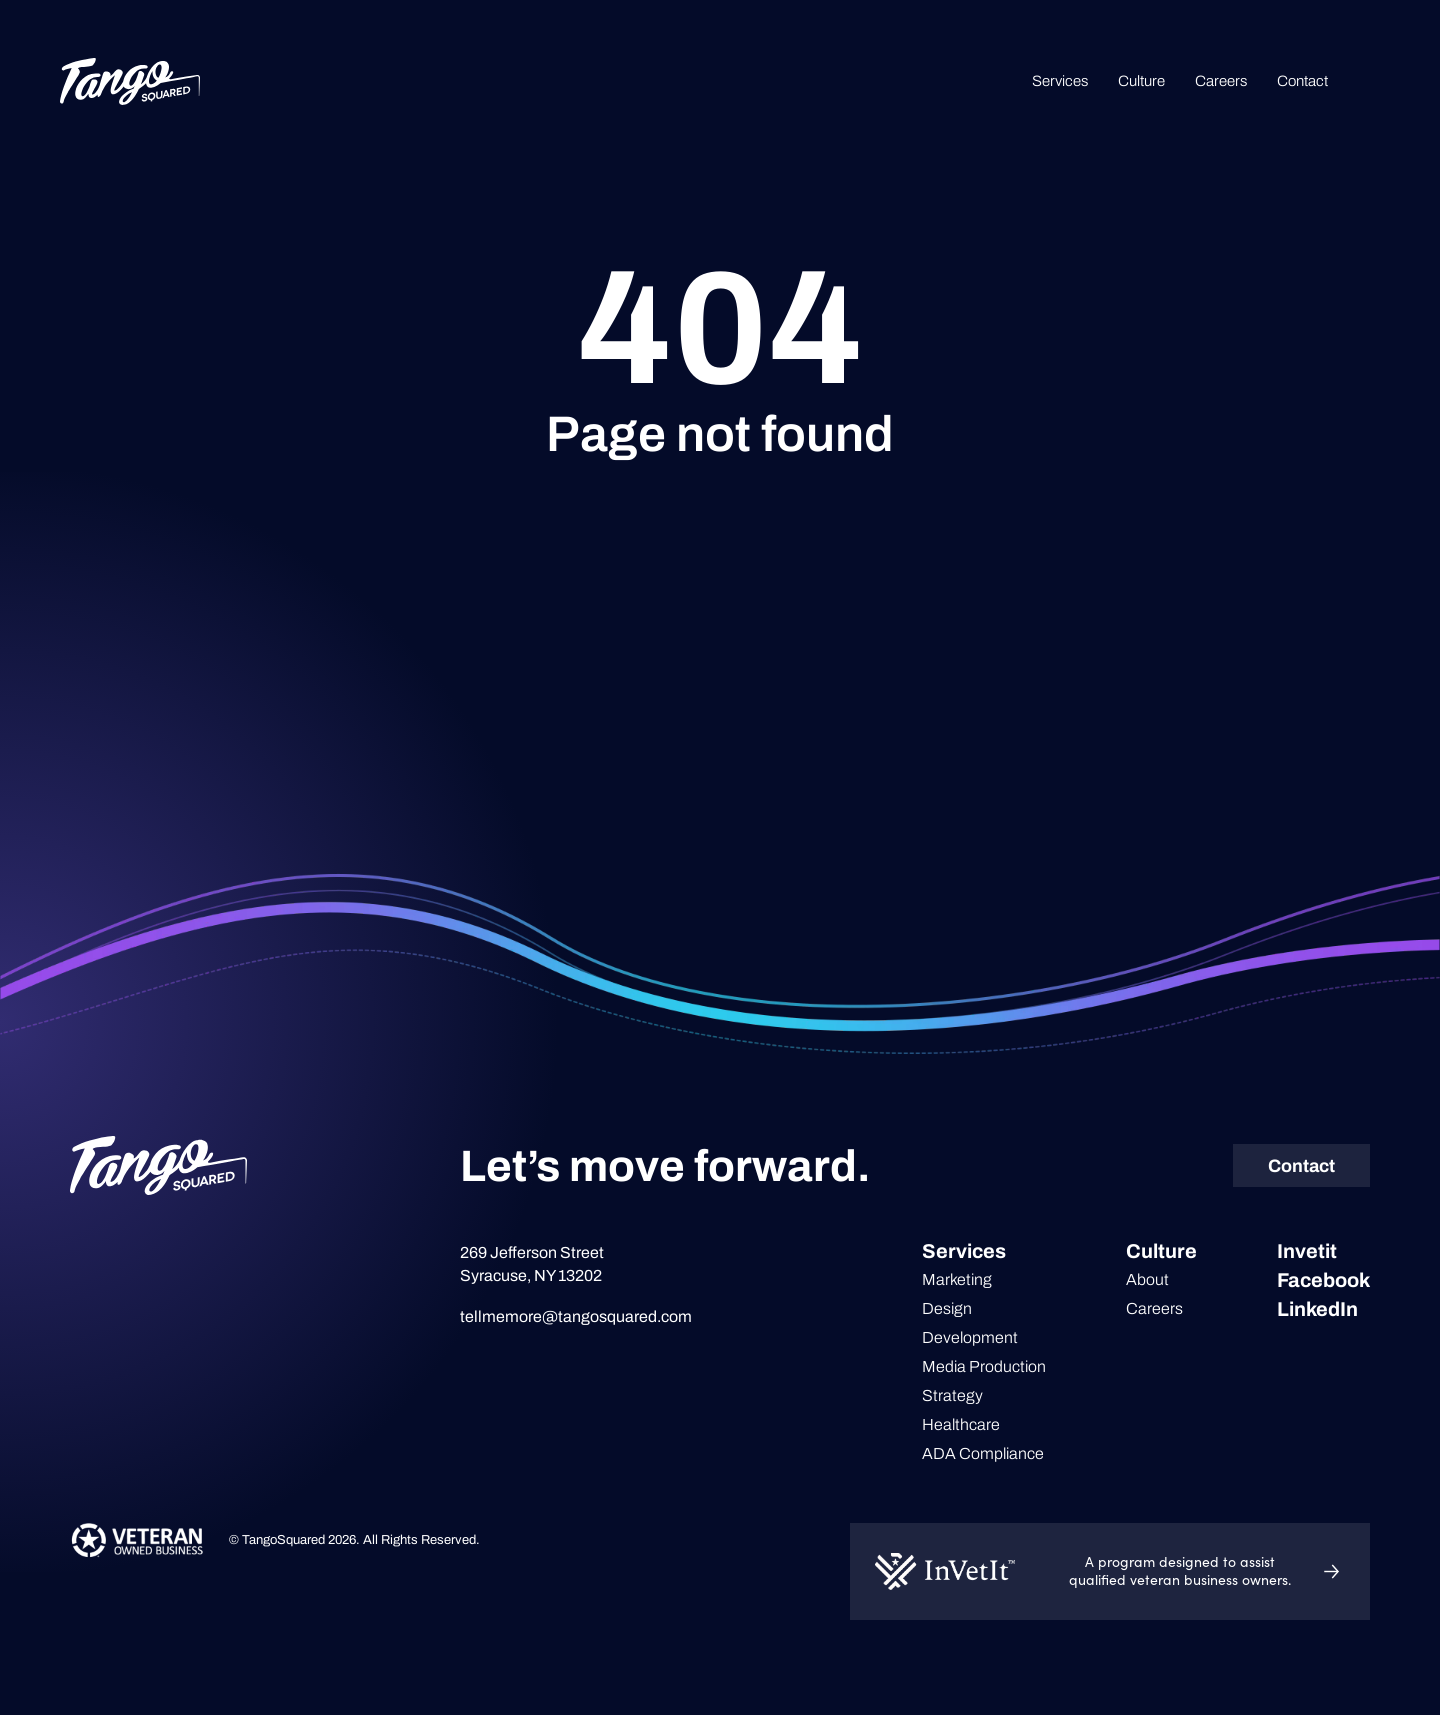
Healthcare (961, 1424)
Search (1369, 81)
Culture (1141, 81)
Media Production (984, 1366)
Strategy (952, 1395)
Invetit (1307, 1251)
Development (970, 1337)
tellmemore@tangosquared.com (576, 1316)
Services (1060, 81)
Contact (1302, 81)
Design (947, 1308)
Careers (1221, 81)
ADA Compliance (983, 1453)
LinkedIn (1317, 1309)
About (1147, 1279)
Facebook (1323, 1280)
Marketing (957, 1279)
